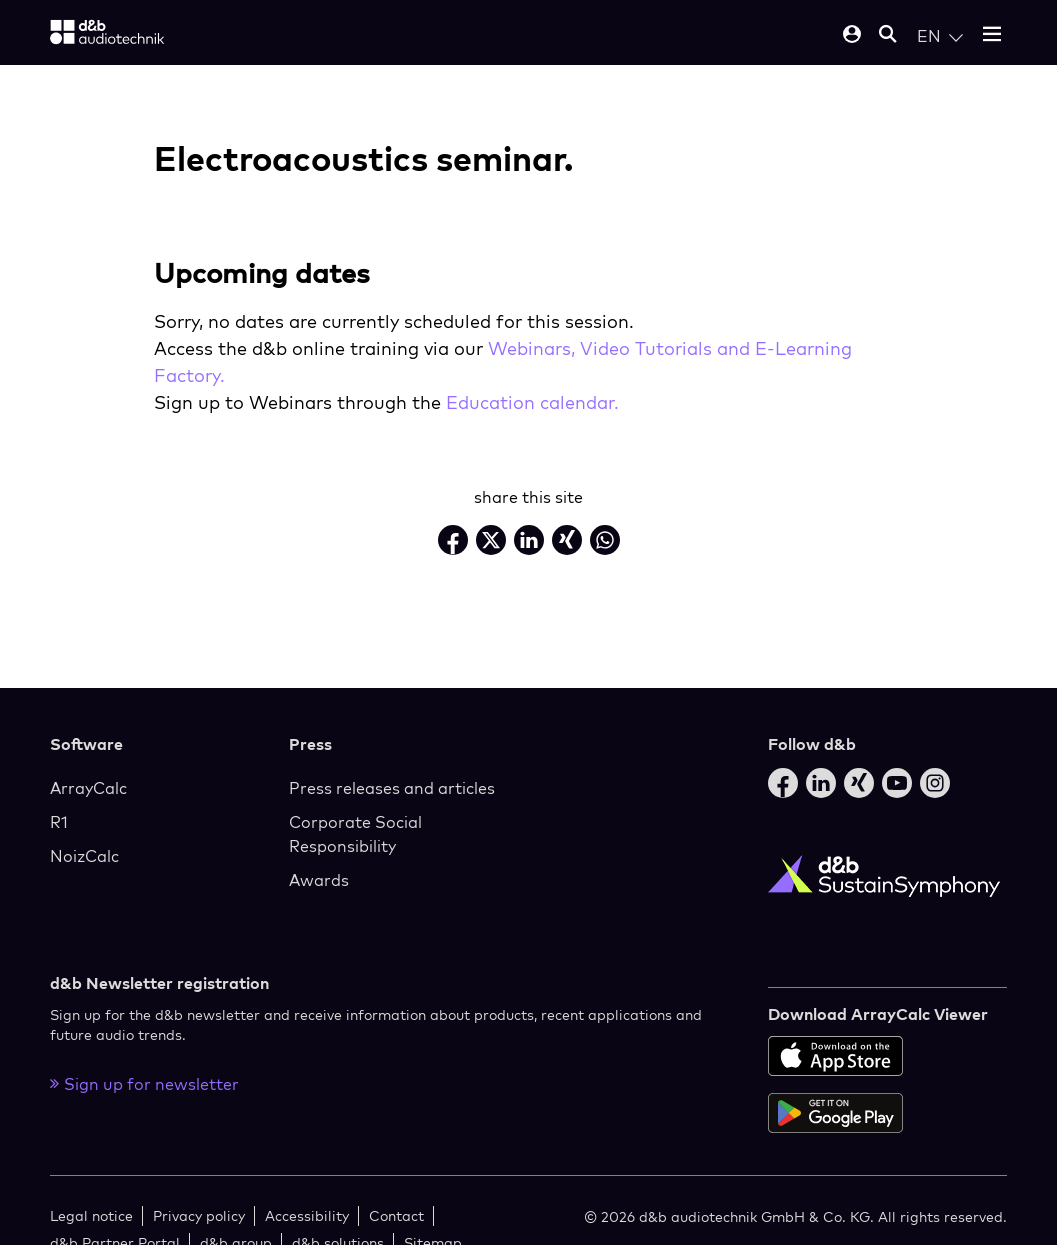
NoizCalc (84, 856)
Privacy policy (199, 1215)
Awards (319, 880)
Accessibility (307, 1215)
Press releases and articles (392, 788)
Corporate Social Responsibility (355, 834)
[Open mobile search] (888, 35)
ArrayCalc (88, 788)
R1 (59, 822)
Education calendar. (532, 402)
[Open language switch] (940, 36)
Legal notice (91, 1215)
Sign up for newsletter (144, 1084)
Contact (396, 1215)
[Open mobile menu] (992, 35)
